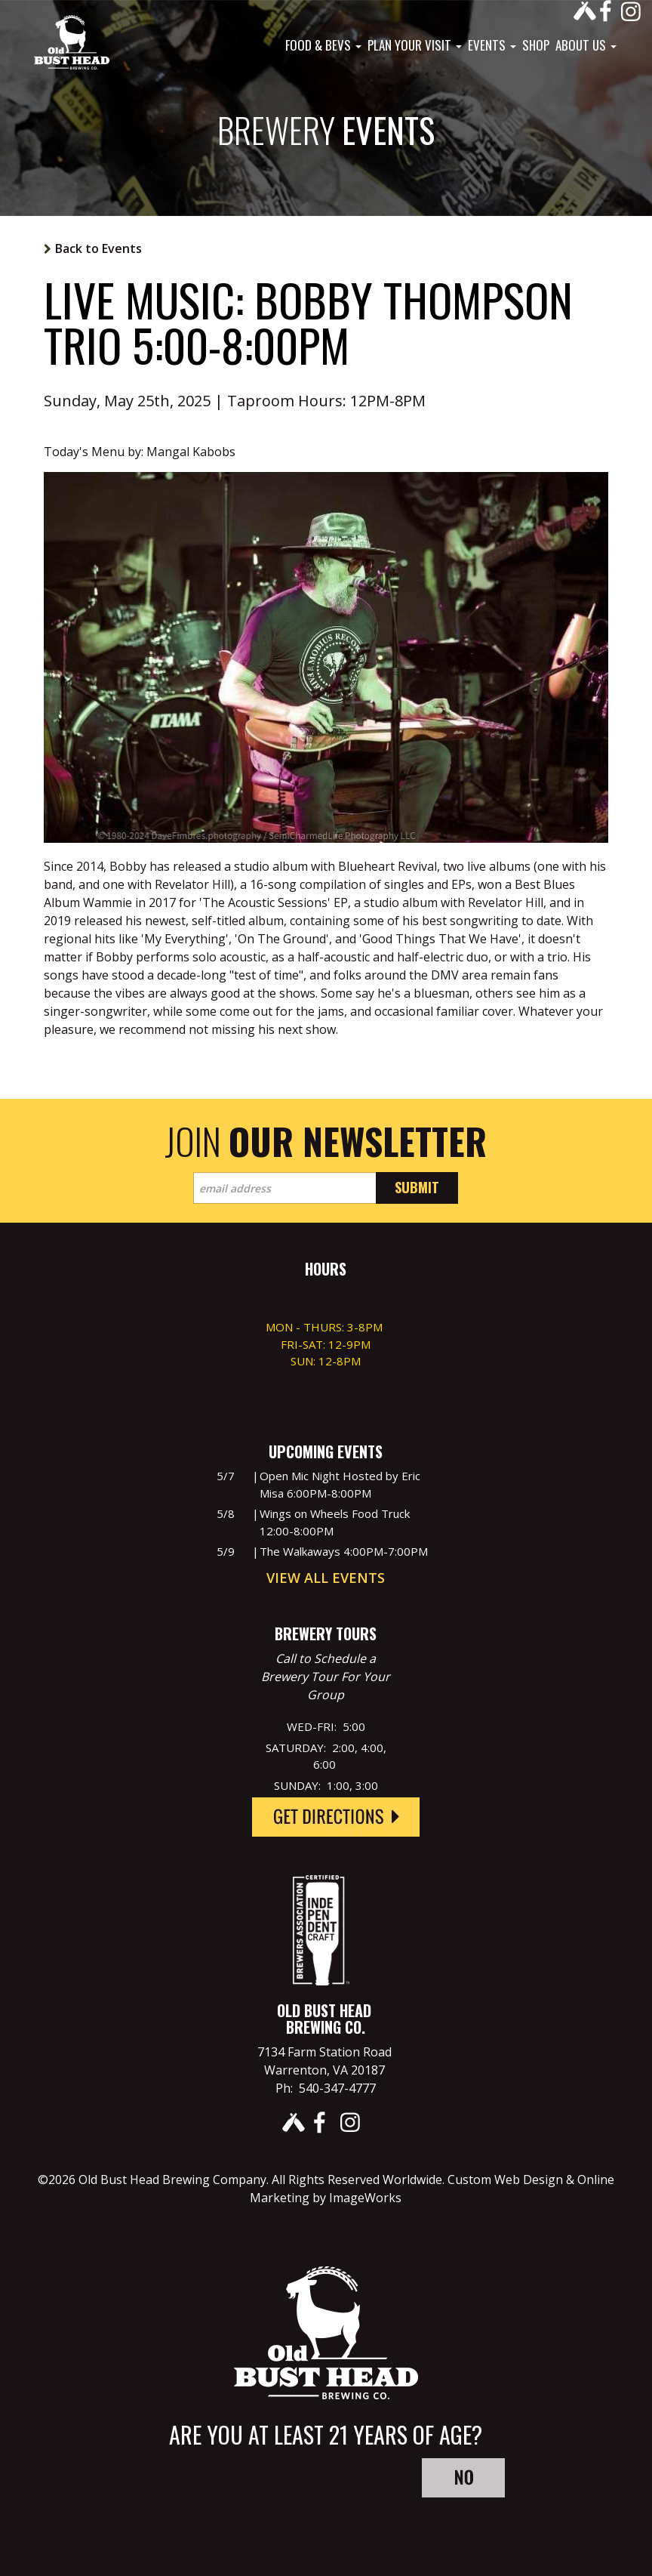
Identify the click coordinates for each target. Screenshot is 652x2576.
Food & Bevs (323, 45)
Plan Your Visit (415, 45)
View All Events (325, 1578)
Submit (417, 1187)
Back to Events (98, 248)
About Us (586, 45)
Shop (535, 45)
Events (492, 45)
